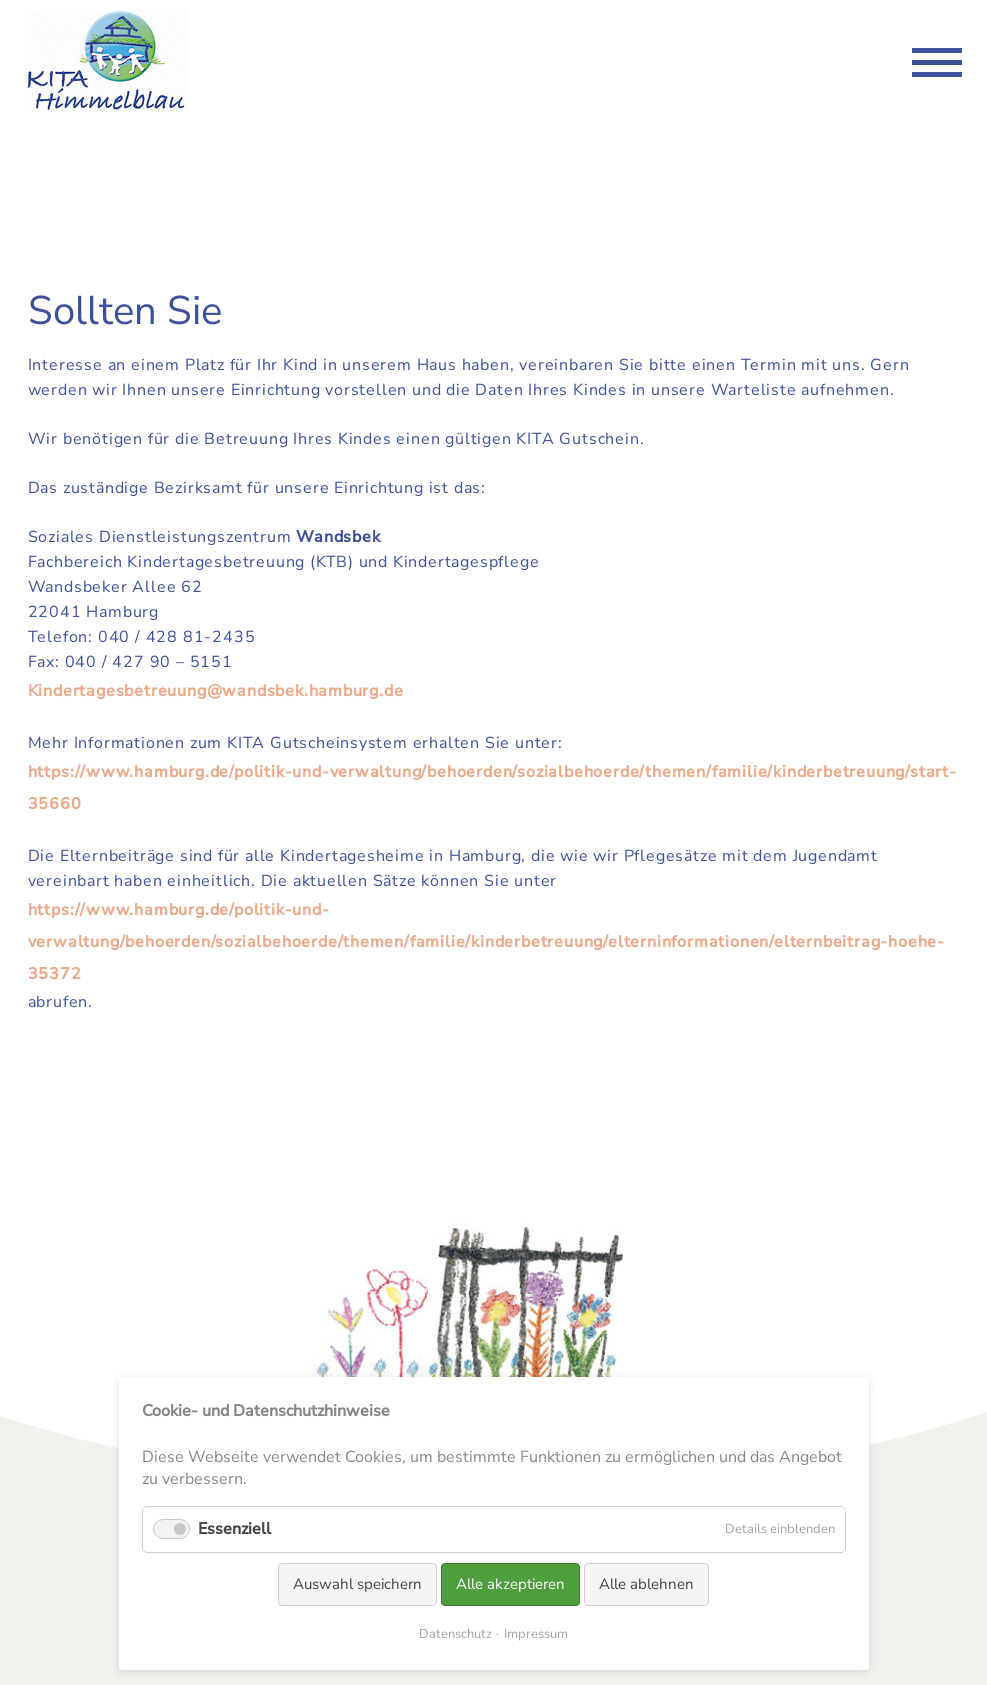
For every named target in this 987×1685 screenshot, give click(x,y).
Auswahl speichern (357, 1584)
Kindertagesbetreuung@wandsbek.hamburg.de (216, 691)
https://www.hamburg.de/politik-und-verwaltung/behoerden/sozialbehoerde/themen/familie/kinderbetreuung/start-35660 (492, 788)
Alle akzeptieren (510, 1584)
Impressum (536, 1634)
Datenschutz (455, 1634)
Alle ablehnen (646, 1584)
